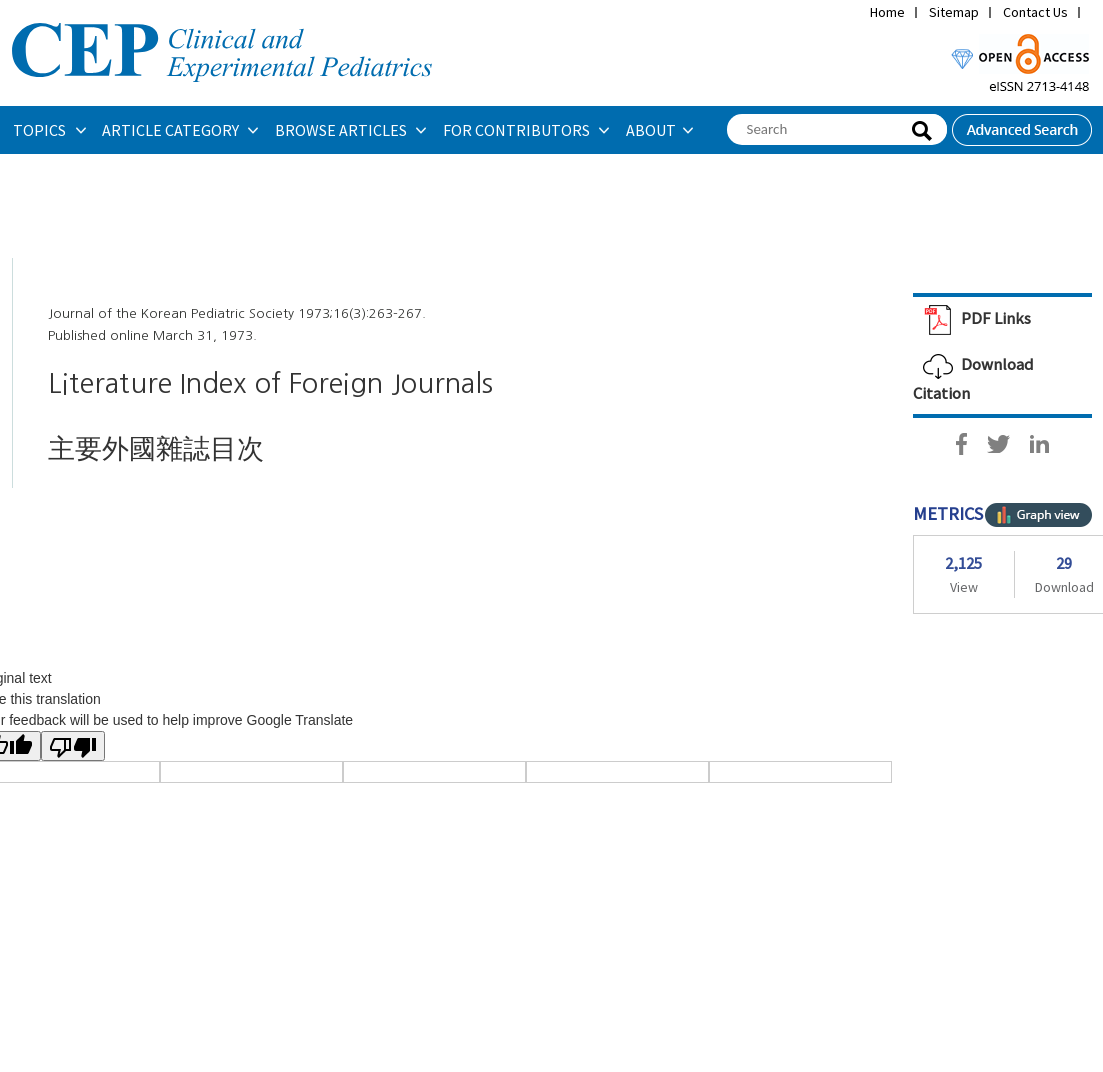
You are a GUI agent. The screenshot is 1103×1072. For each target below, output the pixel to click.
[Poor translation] (73, 746)
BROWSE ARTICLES (342, 130)
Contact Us (1035, 12)
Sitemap (954, 12)
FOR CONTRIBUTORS (518, 130)
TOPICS (41, 130)
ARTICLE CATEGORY (172, 130)
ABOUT (651, 130)
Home (887, 12)
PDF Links (972, 318)
